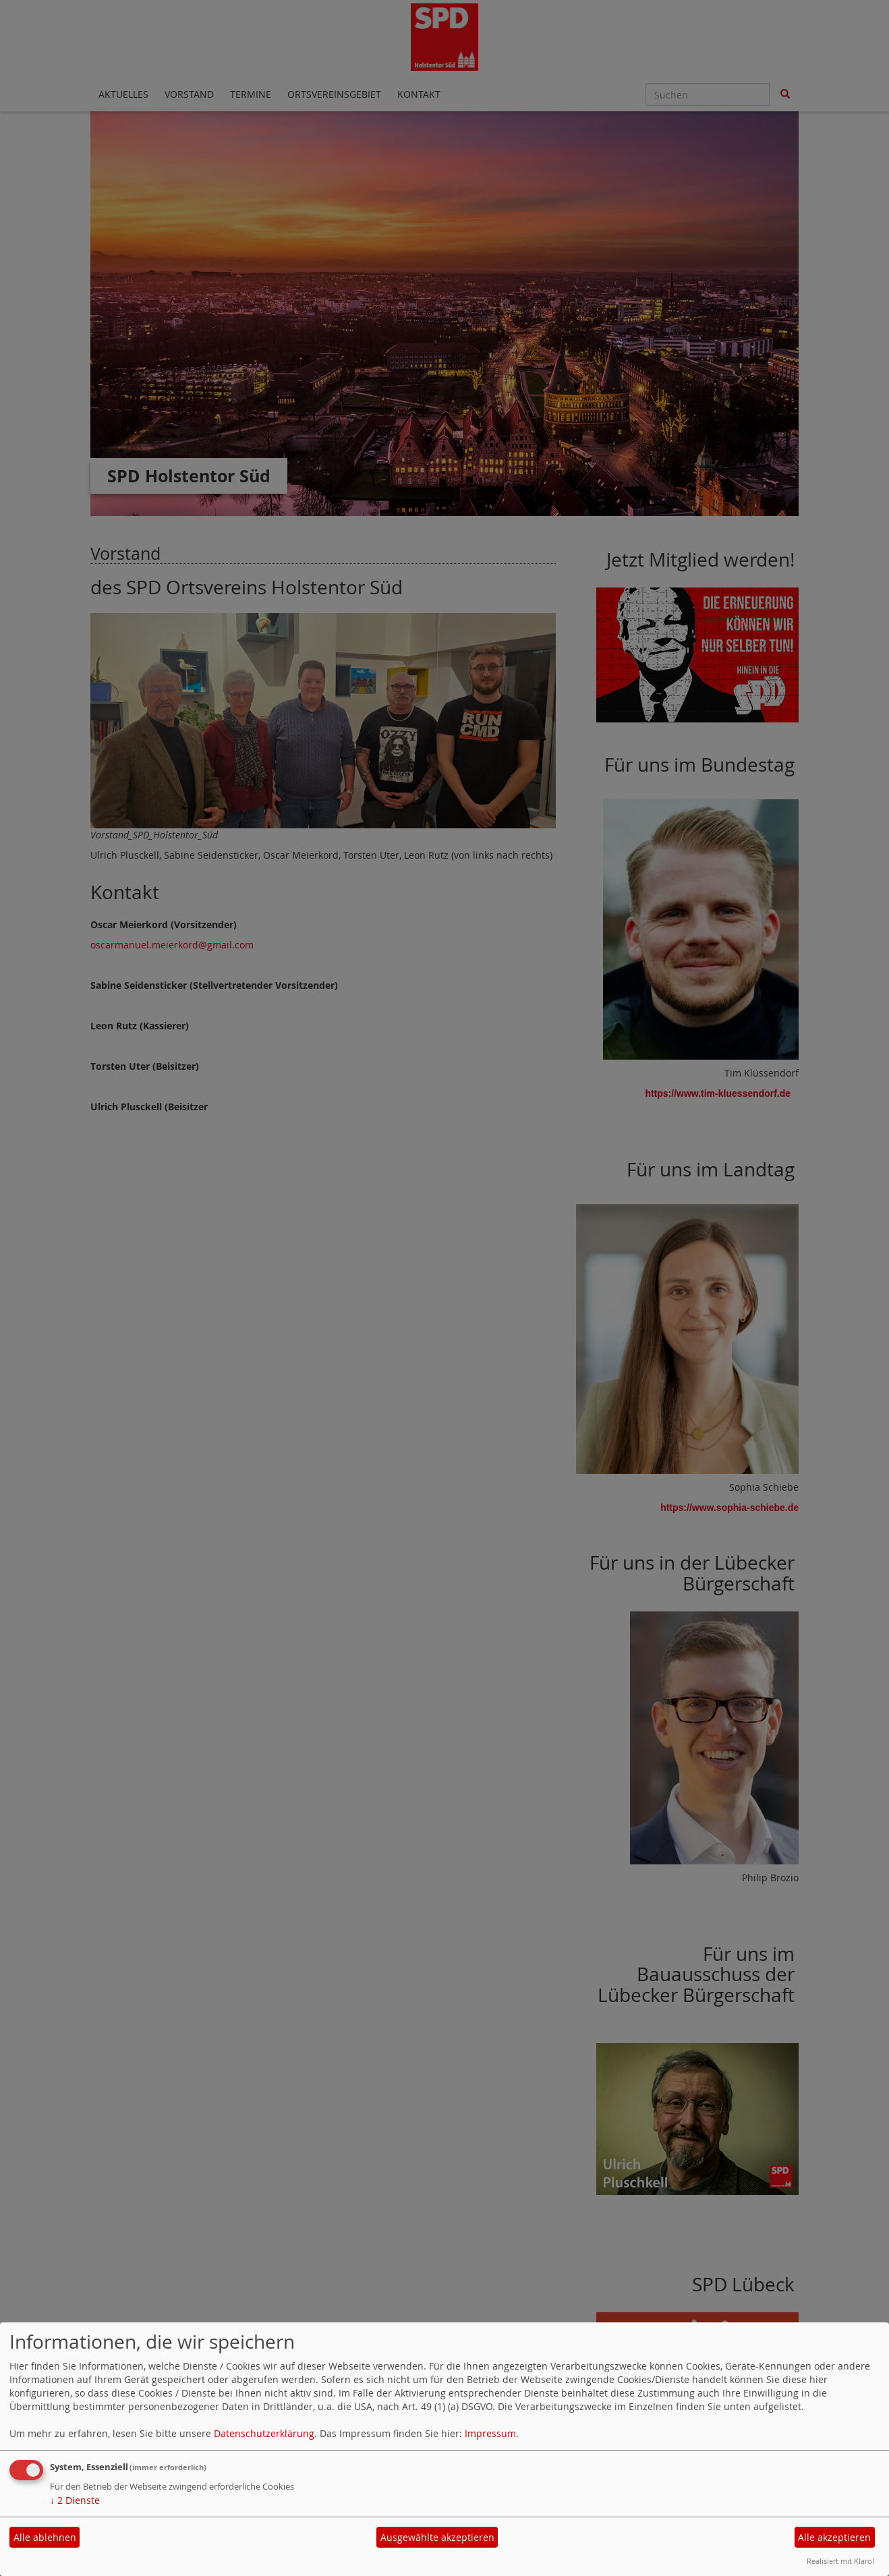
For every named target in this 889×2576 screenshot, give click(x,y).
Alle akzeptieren (834, 2537)
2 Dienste (75, 2500)
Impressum (490, 2433)
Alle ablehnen (44, 2537)
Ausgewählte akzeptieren (437, 2537)
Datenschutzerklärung (264, 2433)
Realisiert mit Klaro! (840, 2561)
